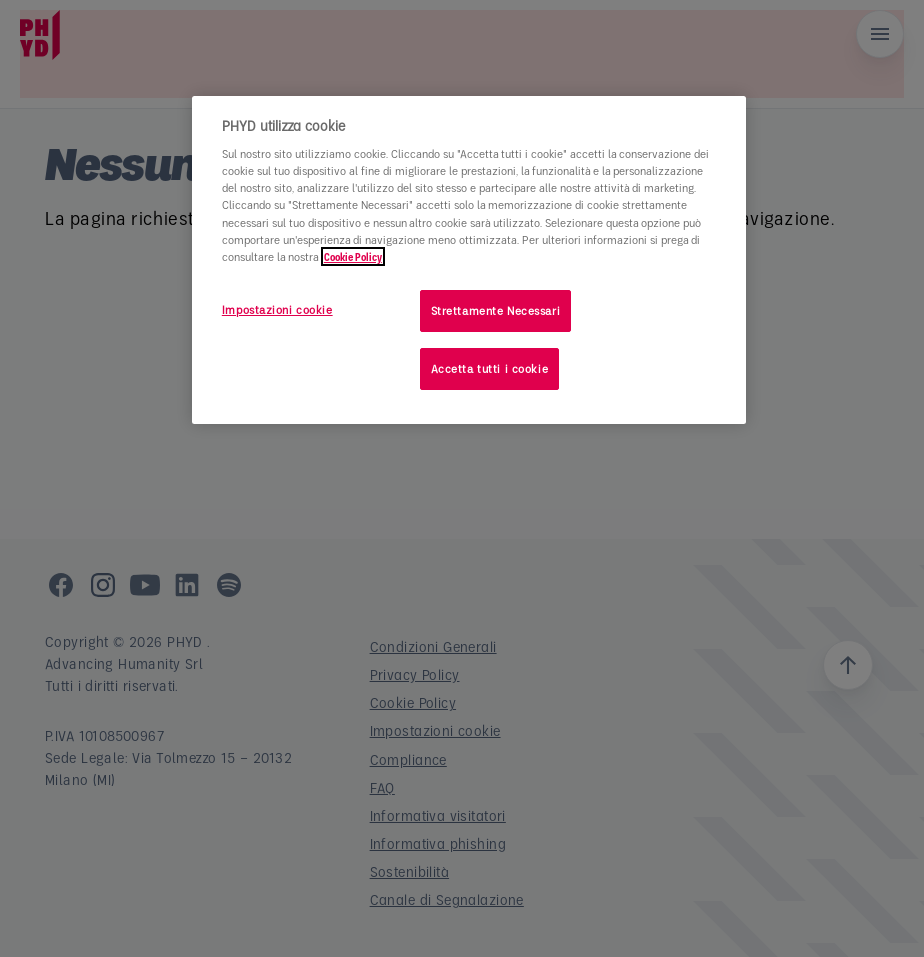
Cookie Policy (353, 256)
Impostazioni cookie (277, 309)
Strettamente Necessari (496, 310)
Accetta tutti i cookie (490, 368)
